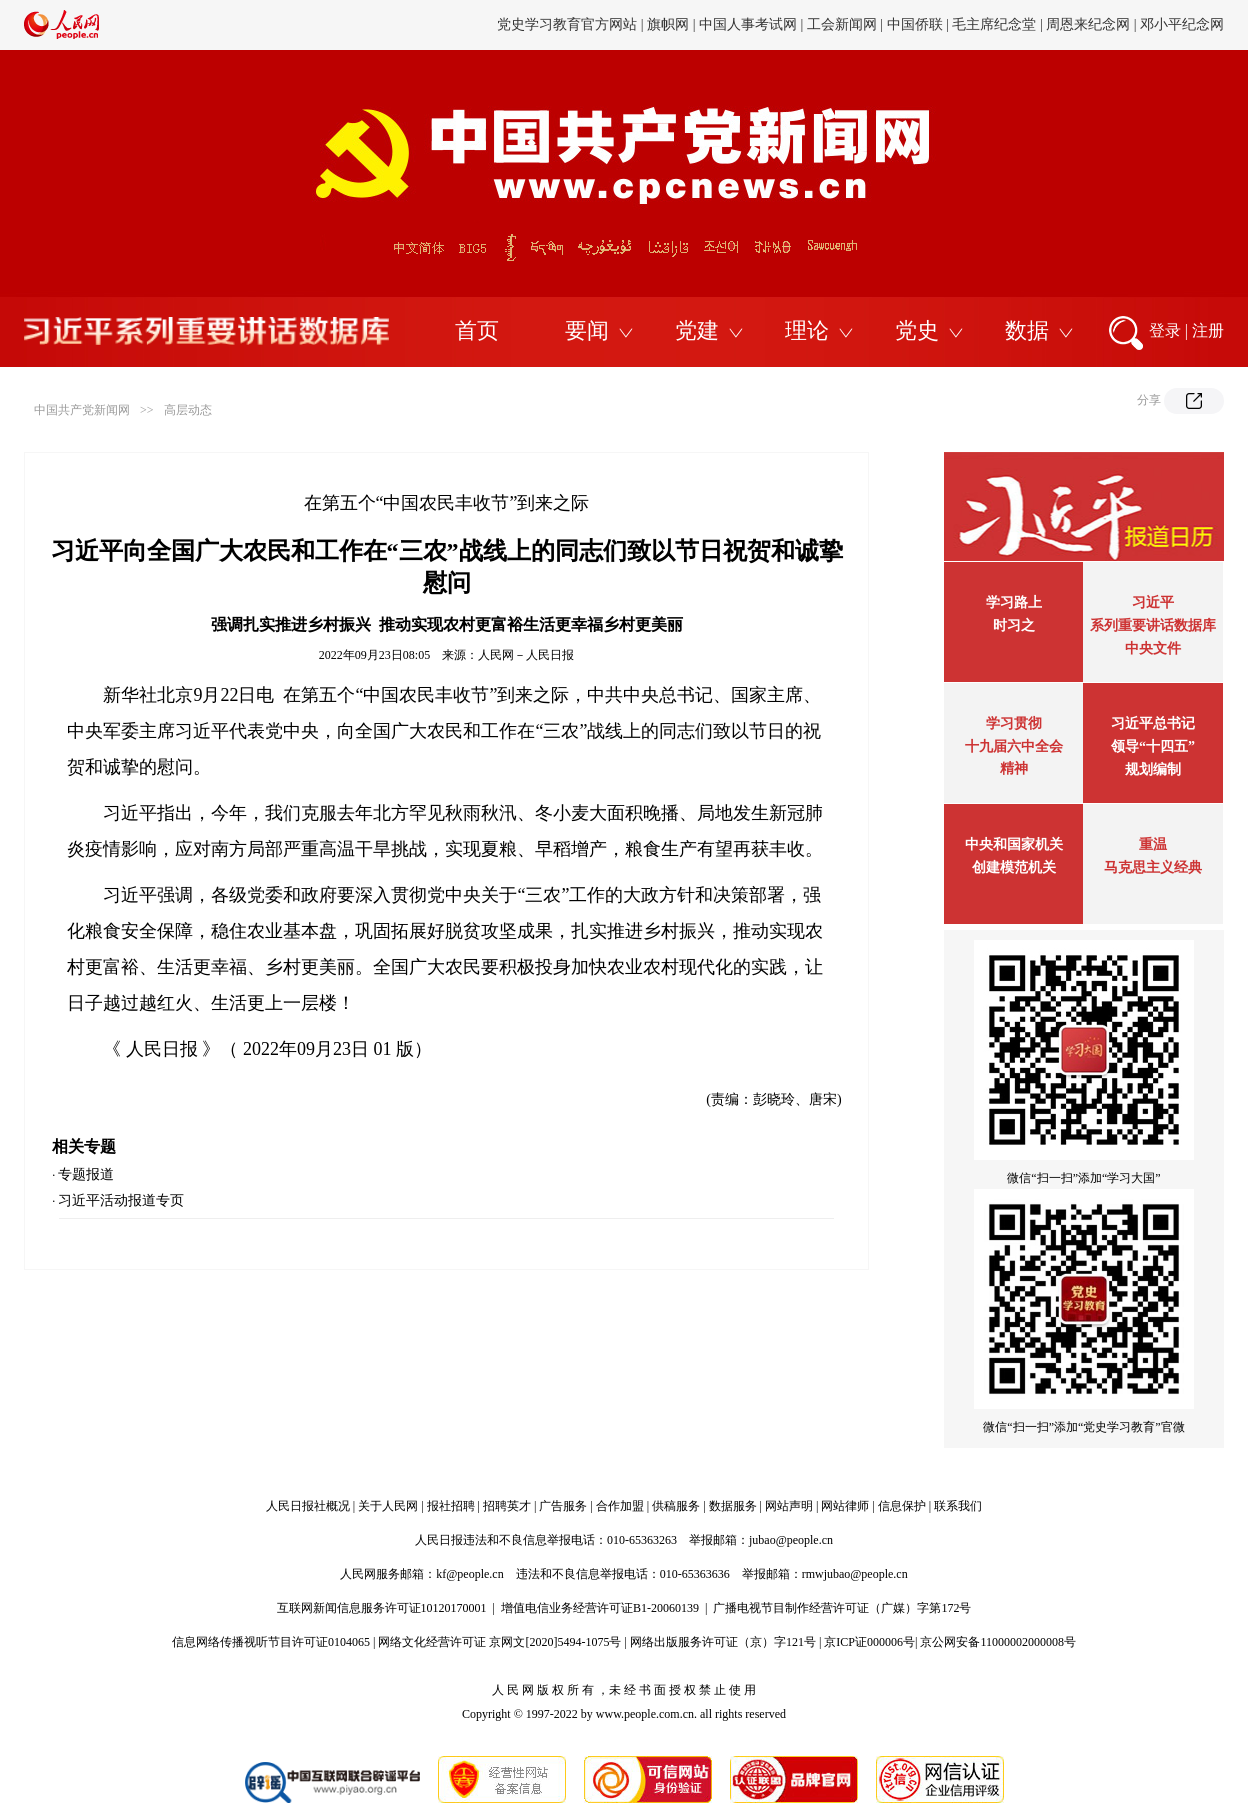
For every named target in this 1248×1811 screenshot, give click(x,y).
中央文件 (1153, 648)
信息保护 (902, 1506)
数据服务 (733, 1506)
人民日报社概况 (308, 1506)
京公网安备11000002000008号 (998, 1642)
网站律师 (845, 1506)
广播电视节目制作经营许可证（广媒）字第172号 (842, 1608)
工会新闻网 (842, 24)
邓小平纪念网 (1182, 24)
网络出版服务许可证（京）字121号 (723, 1642)
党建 (697, 330)
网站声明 (789, 1506)
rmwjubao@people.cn (855, 1574)
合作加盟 (620, 1506)
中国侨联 (915, 24)
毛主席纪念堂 (994, 24)
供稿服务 (676, 1506)
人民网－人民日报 (526, 655)
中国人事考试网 (748, 24)
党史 (917, 330)
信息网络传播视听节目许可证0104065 (271, 1642)
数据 (1027, 330)
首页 (477, 330)
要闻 (587, 330)
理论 (807, 330)
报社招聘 (451, 1506)
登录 (1165, 330)
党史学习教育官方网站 (569, 24)
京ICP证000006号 (869, 1642)
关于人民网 (388, 1506)
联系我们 (958, 1506)
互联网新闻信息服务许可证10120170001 (382, 1608)
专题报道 (86, 1174)
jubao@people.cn (791, 1540)
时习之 (1014, 625)
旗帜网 (668, 24)
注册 (1208, 330)
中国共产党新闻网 (82, 410)
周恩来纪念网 (1088, 24)
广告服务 (563, 1506)
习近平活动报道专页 (121, 1200)
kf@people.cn (469, 1574)
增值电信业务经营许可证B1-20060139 (600, 1608)
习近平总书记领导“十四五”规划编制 (1153, 746)
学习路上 (1014, 602)
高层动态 (188, 410)
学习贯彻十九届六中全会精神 (1014, 746)
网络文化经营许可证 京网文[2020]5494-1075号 (499, 1642)
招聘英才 (507, 1506)
